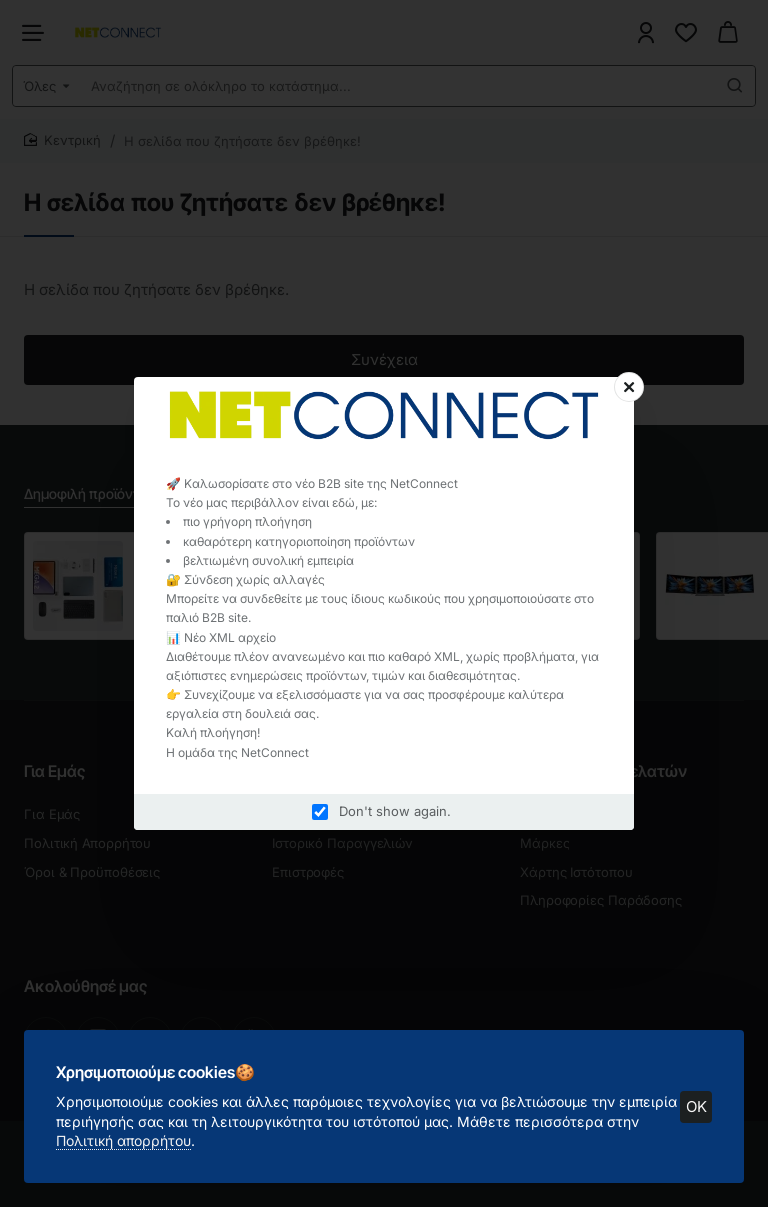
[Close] (629, 387)
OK (696, 1106)
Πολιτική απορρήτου (123, 1140)
